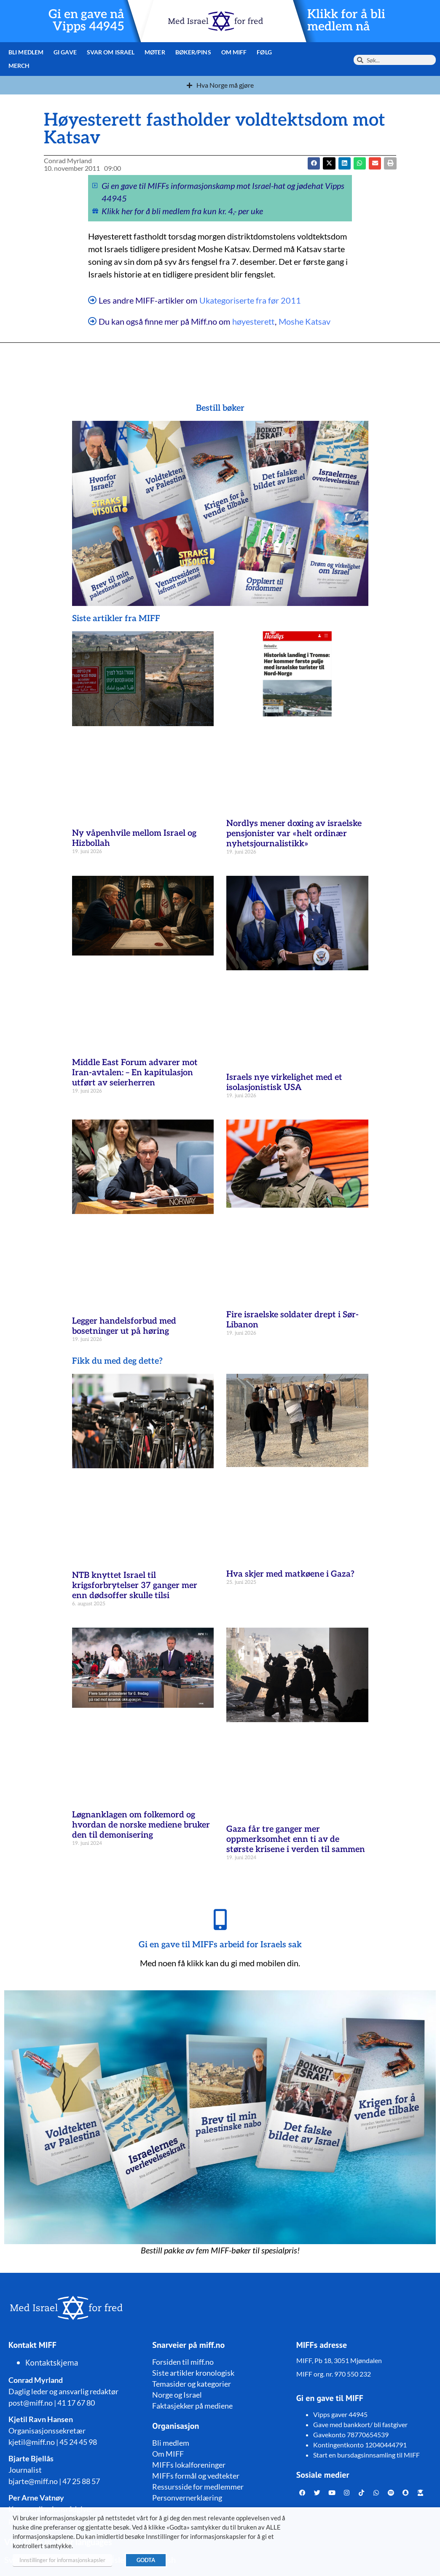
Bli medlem (25, 52)
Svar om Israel (110, 52)
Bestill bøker (220, 408)
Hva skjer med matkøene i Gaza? (290, 1574)
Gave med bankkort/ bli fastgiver (360, 2424)
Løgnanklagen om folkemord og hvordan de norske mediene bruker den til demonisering (141, 1825)
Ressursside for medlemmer (198, 2486)
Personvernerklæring (187, 2497)
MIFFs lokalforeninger (188, 2464)
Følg (263, 52)
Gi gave (65, 52)
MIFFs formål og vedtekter (195, 2475)
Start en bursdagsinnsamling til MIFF (366, 2455)
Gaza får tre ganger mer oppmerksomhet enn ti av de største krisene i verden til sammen (295, 1839)
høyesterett (253, 321)
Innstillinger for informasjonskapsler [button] (62, 2560)
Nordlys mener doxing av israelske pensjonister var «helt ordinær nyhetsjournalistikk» (294, 833)
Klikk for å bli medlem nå (346, 20)
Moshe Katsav (304, 321)
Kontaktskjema (51, 2362)
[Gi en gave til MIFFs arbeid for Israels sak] (220, 1919)
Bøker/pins (192, 52)
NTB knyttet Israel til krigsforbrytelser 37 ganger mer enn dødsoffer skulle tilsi (134, 1585)
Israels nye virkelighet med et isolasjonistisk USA (284, 1082)
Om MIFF (233, 52)
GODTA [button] (146, 2560)
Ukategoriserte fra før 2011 (250, 300)
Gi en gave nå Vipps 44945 (86, 20)
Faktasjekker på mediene (192, 2405)
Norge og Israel (177, 2394)
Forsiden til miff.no (183, 2361)
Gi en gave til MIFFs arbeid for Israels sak (220, 1945)
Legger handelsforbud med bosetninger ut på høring (124, 1326)
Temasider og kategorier (191, 2383)
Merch (19, 65)
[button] (329, 163)
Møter (154, 52)
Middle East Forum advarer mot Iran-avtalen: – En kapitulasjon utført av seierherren (135, 1073)
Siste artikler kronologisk (193, 2372)
